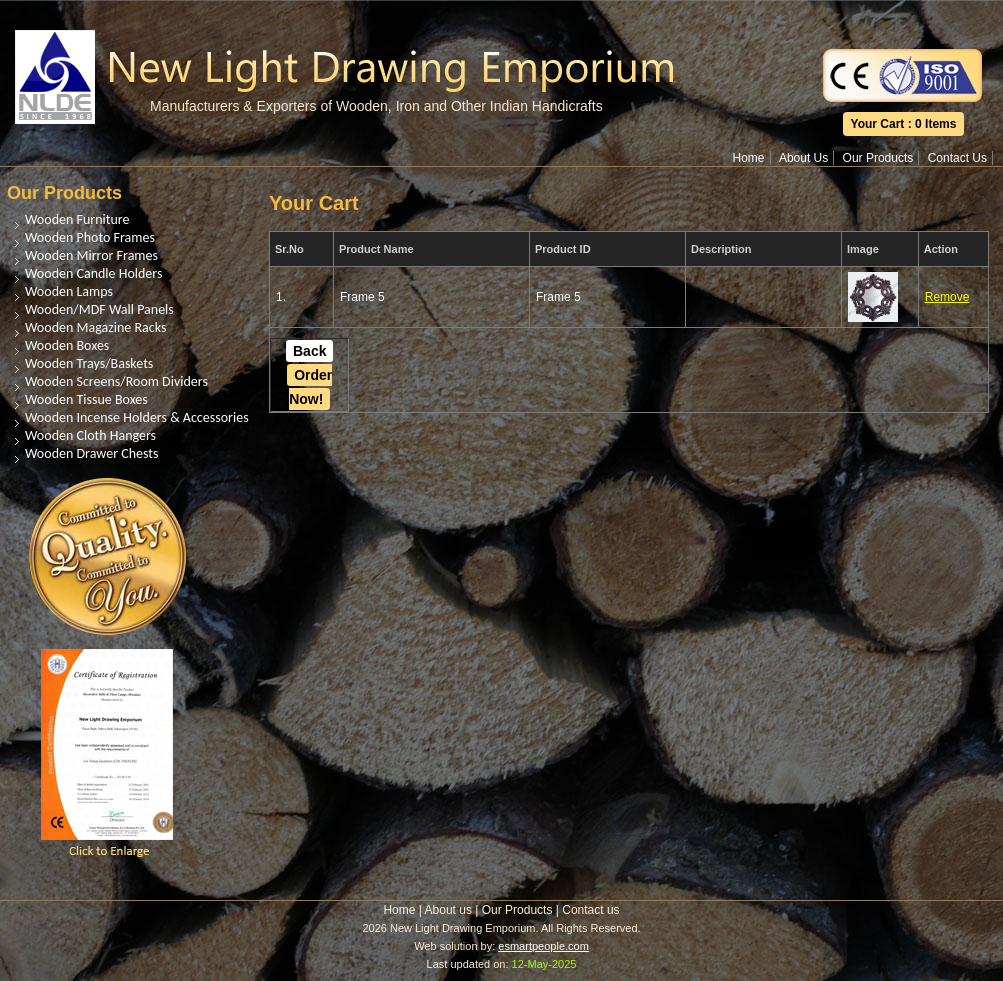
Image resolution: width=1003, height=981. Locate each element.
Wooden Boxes (67, 345)
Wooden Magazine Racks (95, 327)
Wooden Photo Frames (90, 237)
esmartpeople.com (543, 946)
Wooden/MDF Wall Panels (99, 309)
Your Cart (878, 124)
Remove (947, 297)
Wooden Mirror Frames (91, 255)
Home (749, 158)
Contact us (590, 910)
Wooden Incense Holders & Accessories (137, 417)
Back (309, 351)
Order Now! (310, 387)
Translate (903, 14)
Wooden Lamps (69, 291)
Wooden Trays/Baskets (89, 363)
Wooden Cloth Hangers (90, 435)
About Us (803, 158)
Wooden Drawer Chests (91, 453)
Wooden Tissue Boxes (86, 399)
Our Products (878, 158)
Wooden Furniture (77, 219)
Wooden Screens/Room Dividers (116, 381)
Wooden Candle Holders (93, 273)
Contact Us (957, 158)
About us (448, 910)
